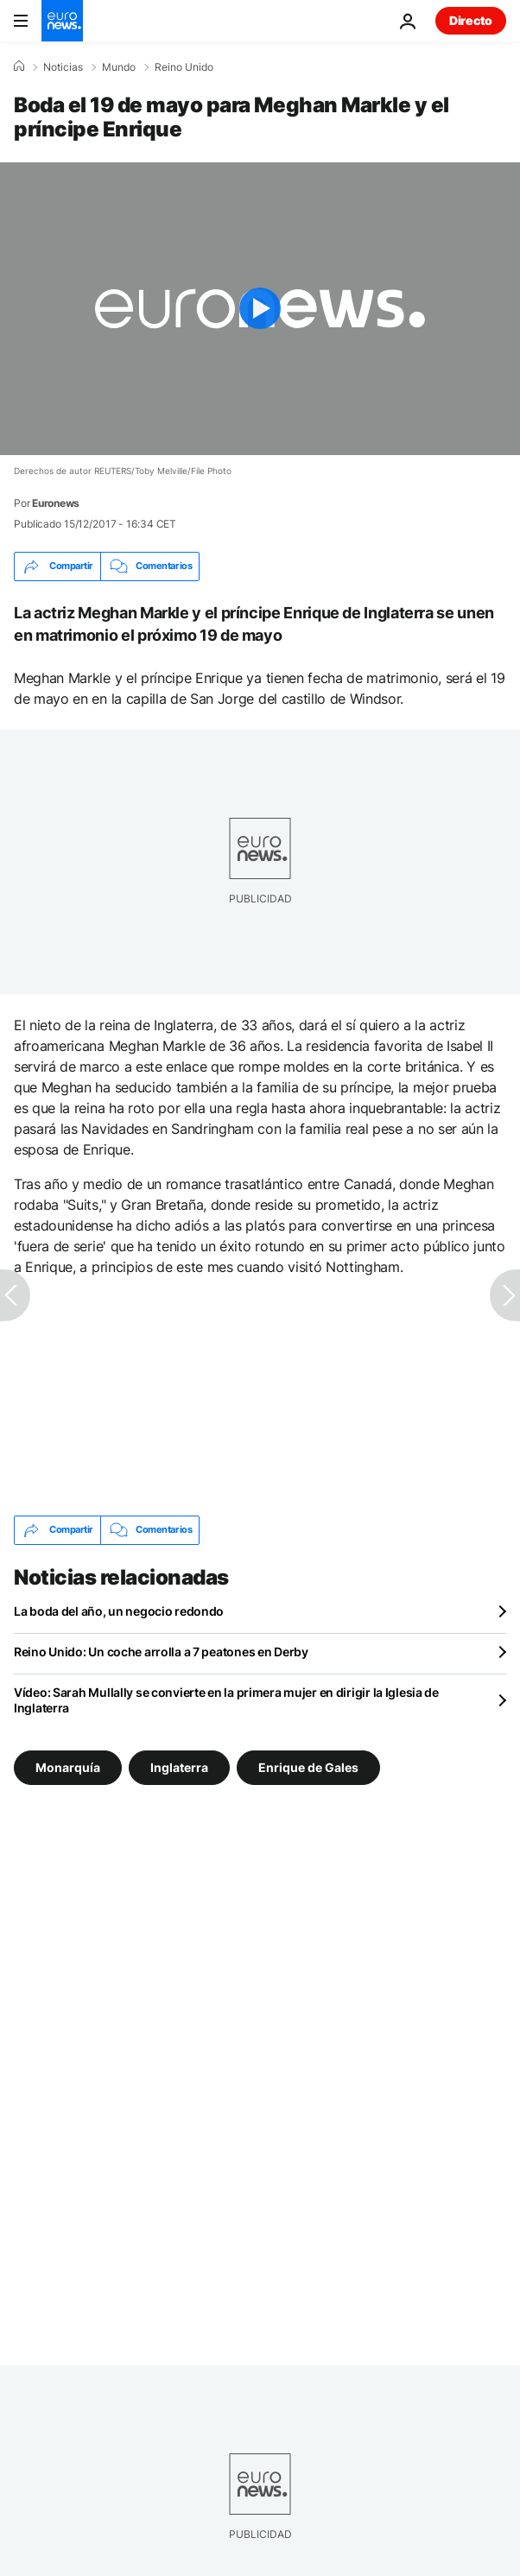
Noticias (63, 67)
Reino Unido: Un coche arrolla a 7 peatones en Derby (161, 1651)
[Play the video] (260, 308)
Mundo (119, 67)
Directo (470, 20)
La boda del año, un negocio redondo (119, 1611)
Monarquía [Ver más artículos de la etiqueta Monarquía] (67, 1766)
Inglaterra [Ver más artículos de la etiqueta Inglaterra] (179, 1766)
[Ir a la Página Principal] (62, 20)
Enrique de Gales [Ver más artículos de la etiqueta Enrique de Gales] (308, 1766)
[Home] (19, 66)
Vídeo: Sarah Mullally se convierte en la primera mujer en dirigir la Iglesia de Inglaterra (226, 1700)
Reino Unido (184, 67)
